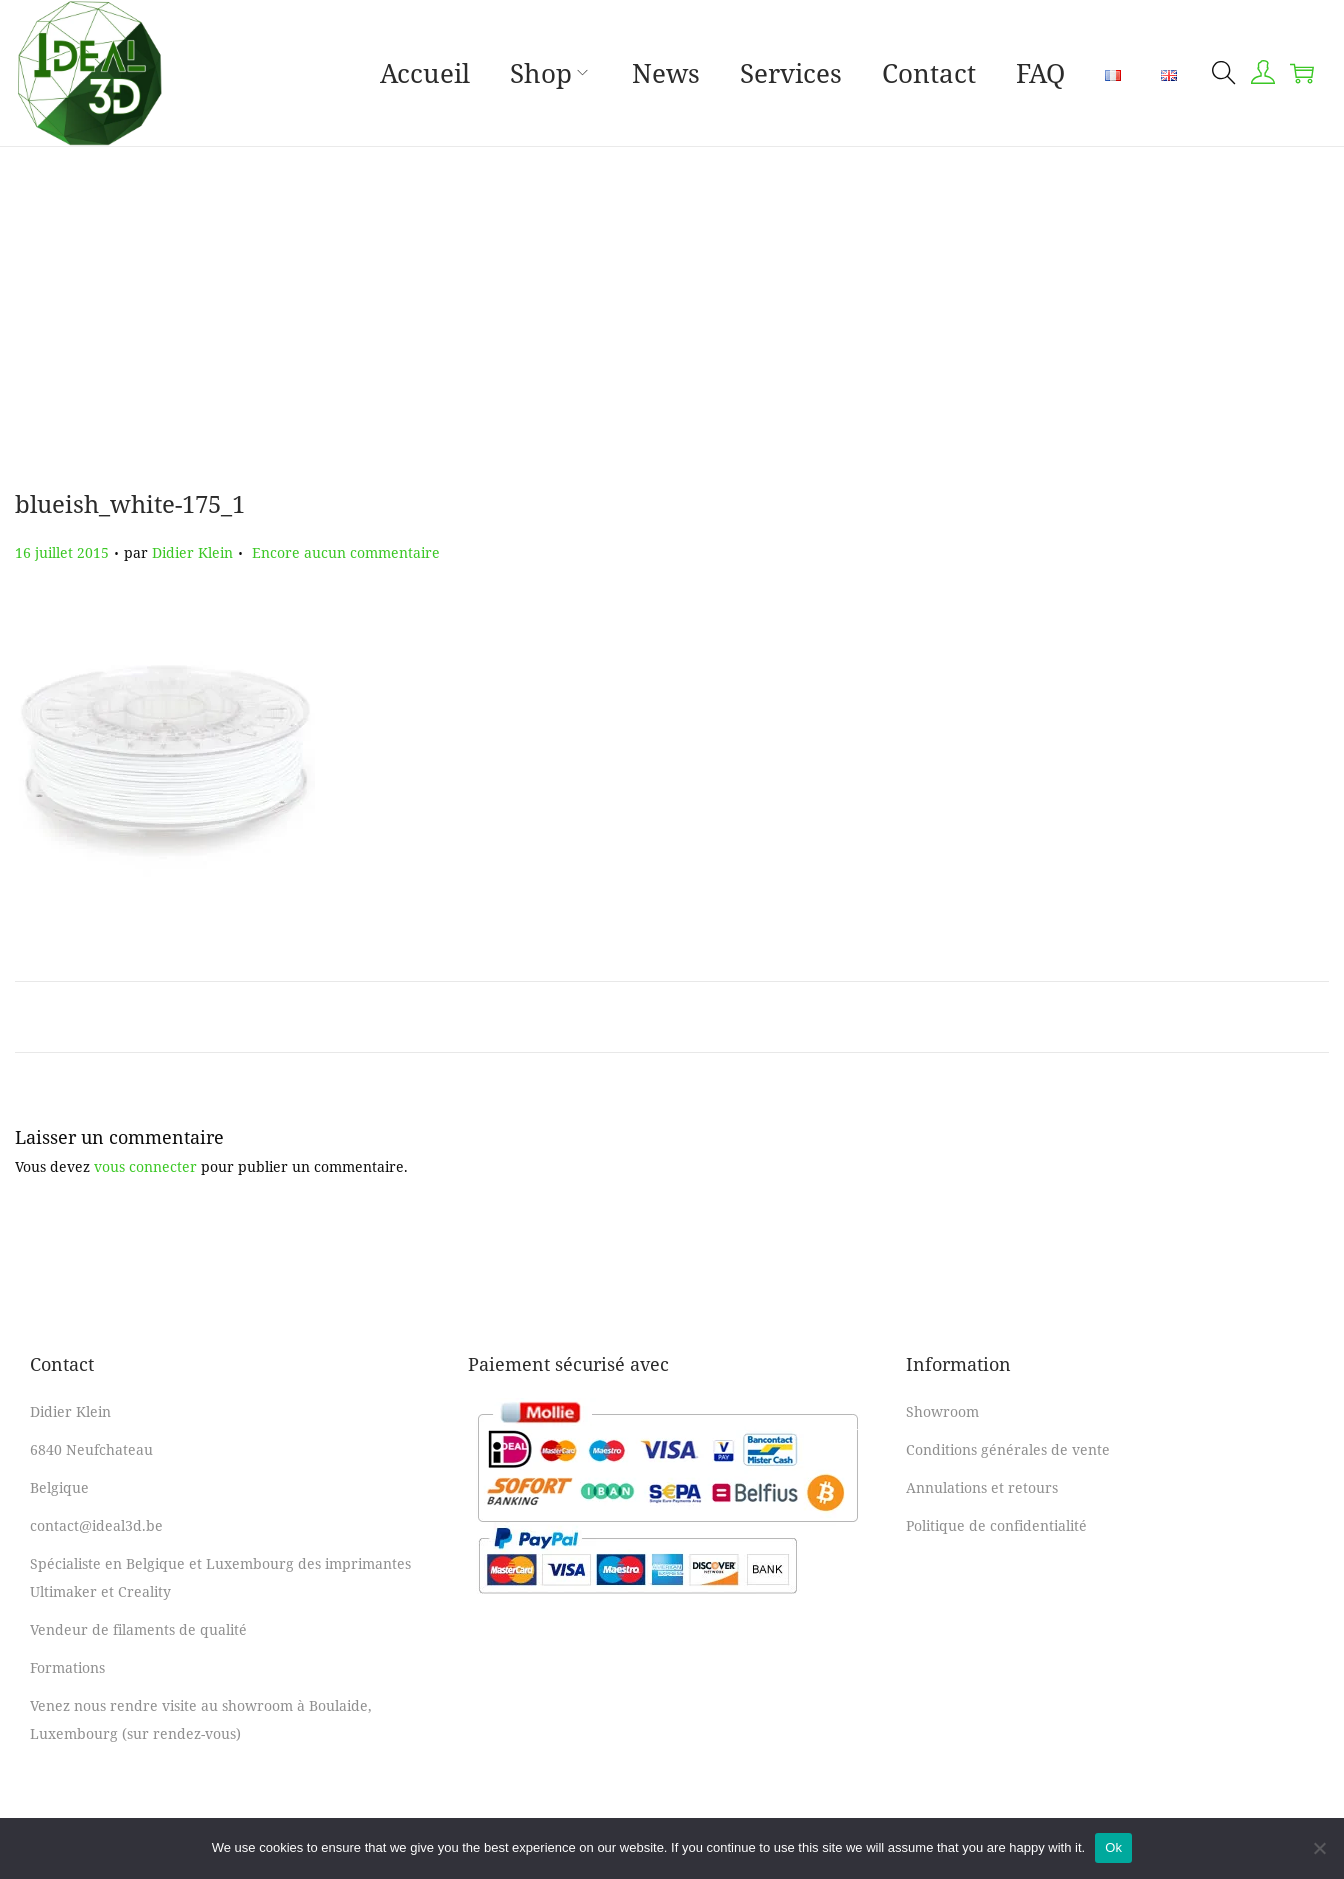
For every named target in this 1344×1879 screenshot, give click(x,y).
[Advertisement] (672, 297)
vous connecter (145, 1166)
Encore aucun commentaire (346, 552)
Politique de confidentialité (996, 1525)
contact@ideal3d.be (96, 1525)
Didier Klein (192, 552)
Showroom (942, 1411)
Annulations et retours (982, 1487)
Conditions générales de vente (1008, 1449)
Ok (1113, 1847)
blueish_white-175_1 (130, 503)
